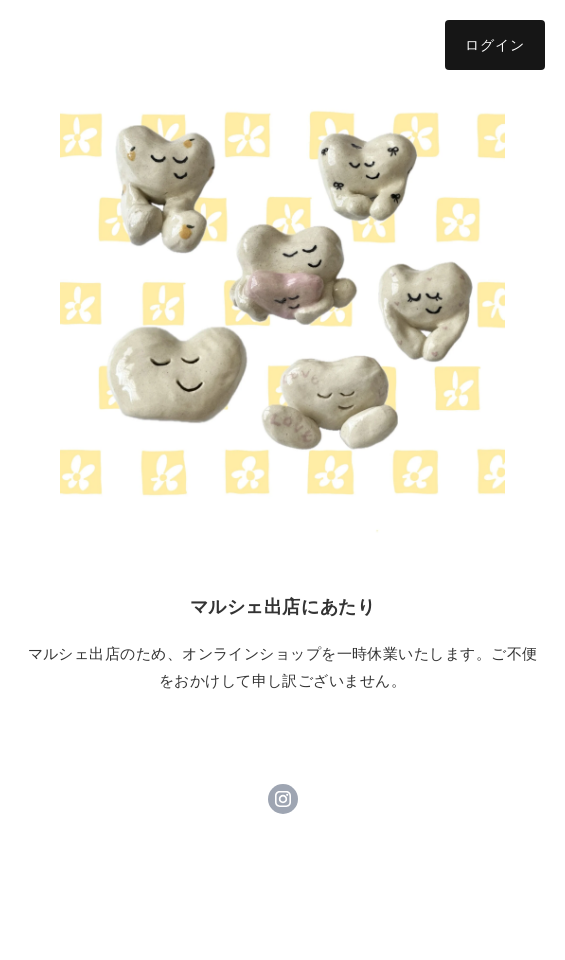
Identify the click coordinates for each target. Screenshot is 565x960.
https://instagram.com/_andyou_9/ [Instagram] (283, 799)
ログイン (495, 44)
